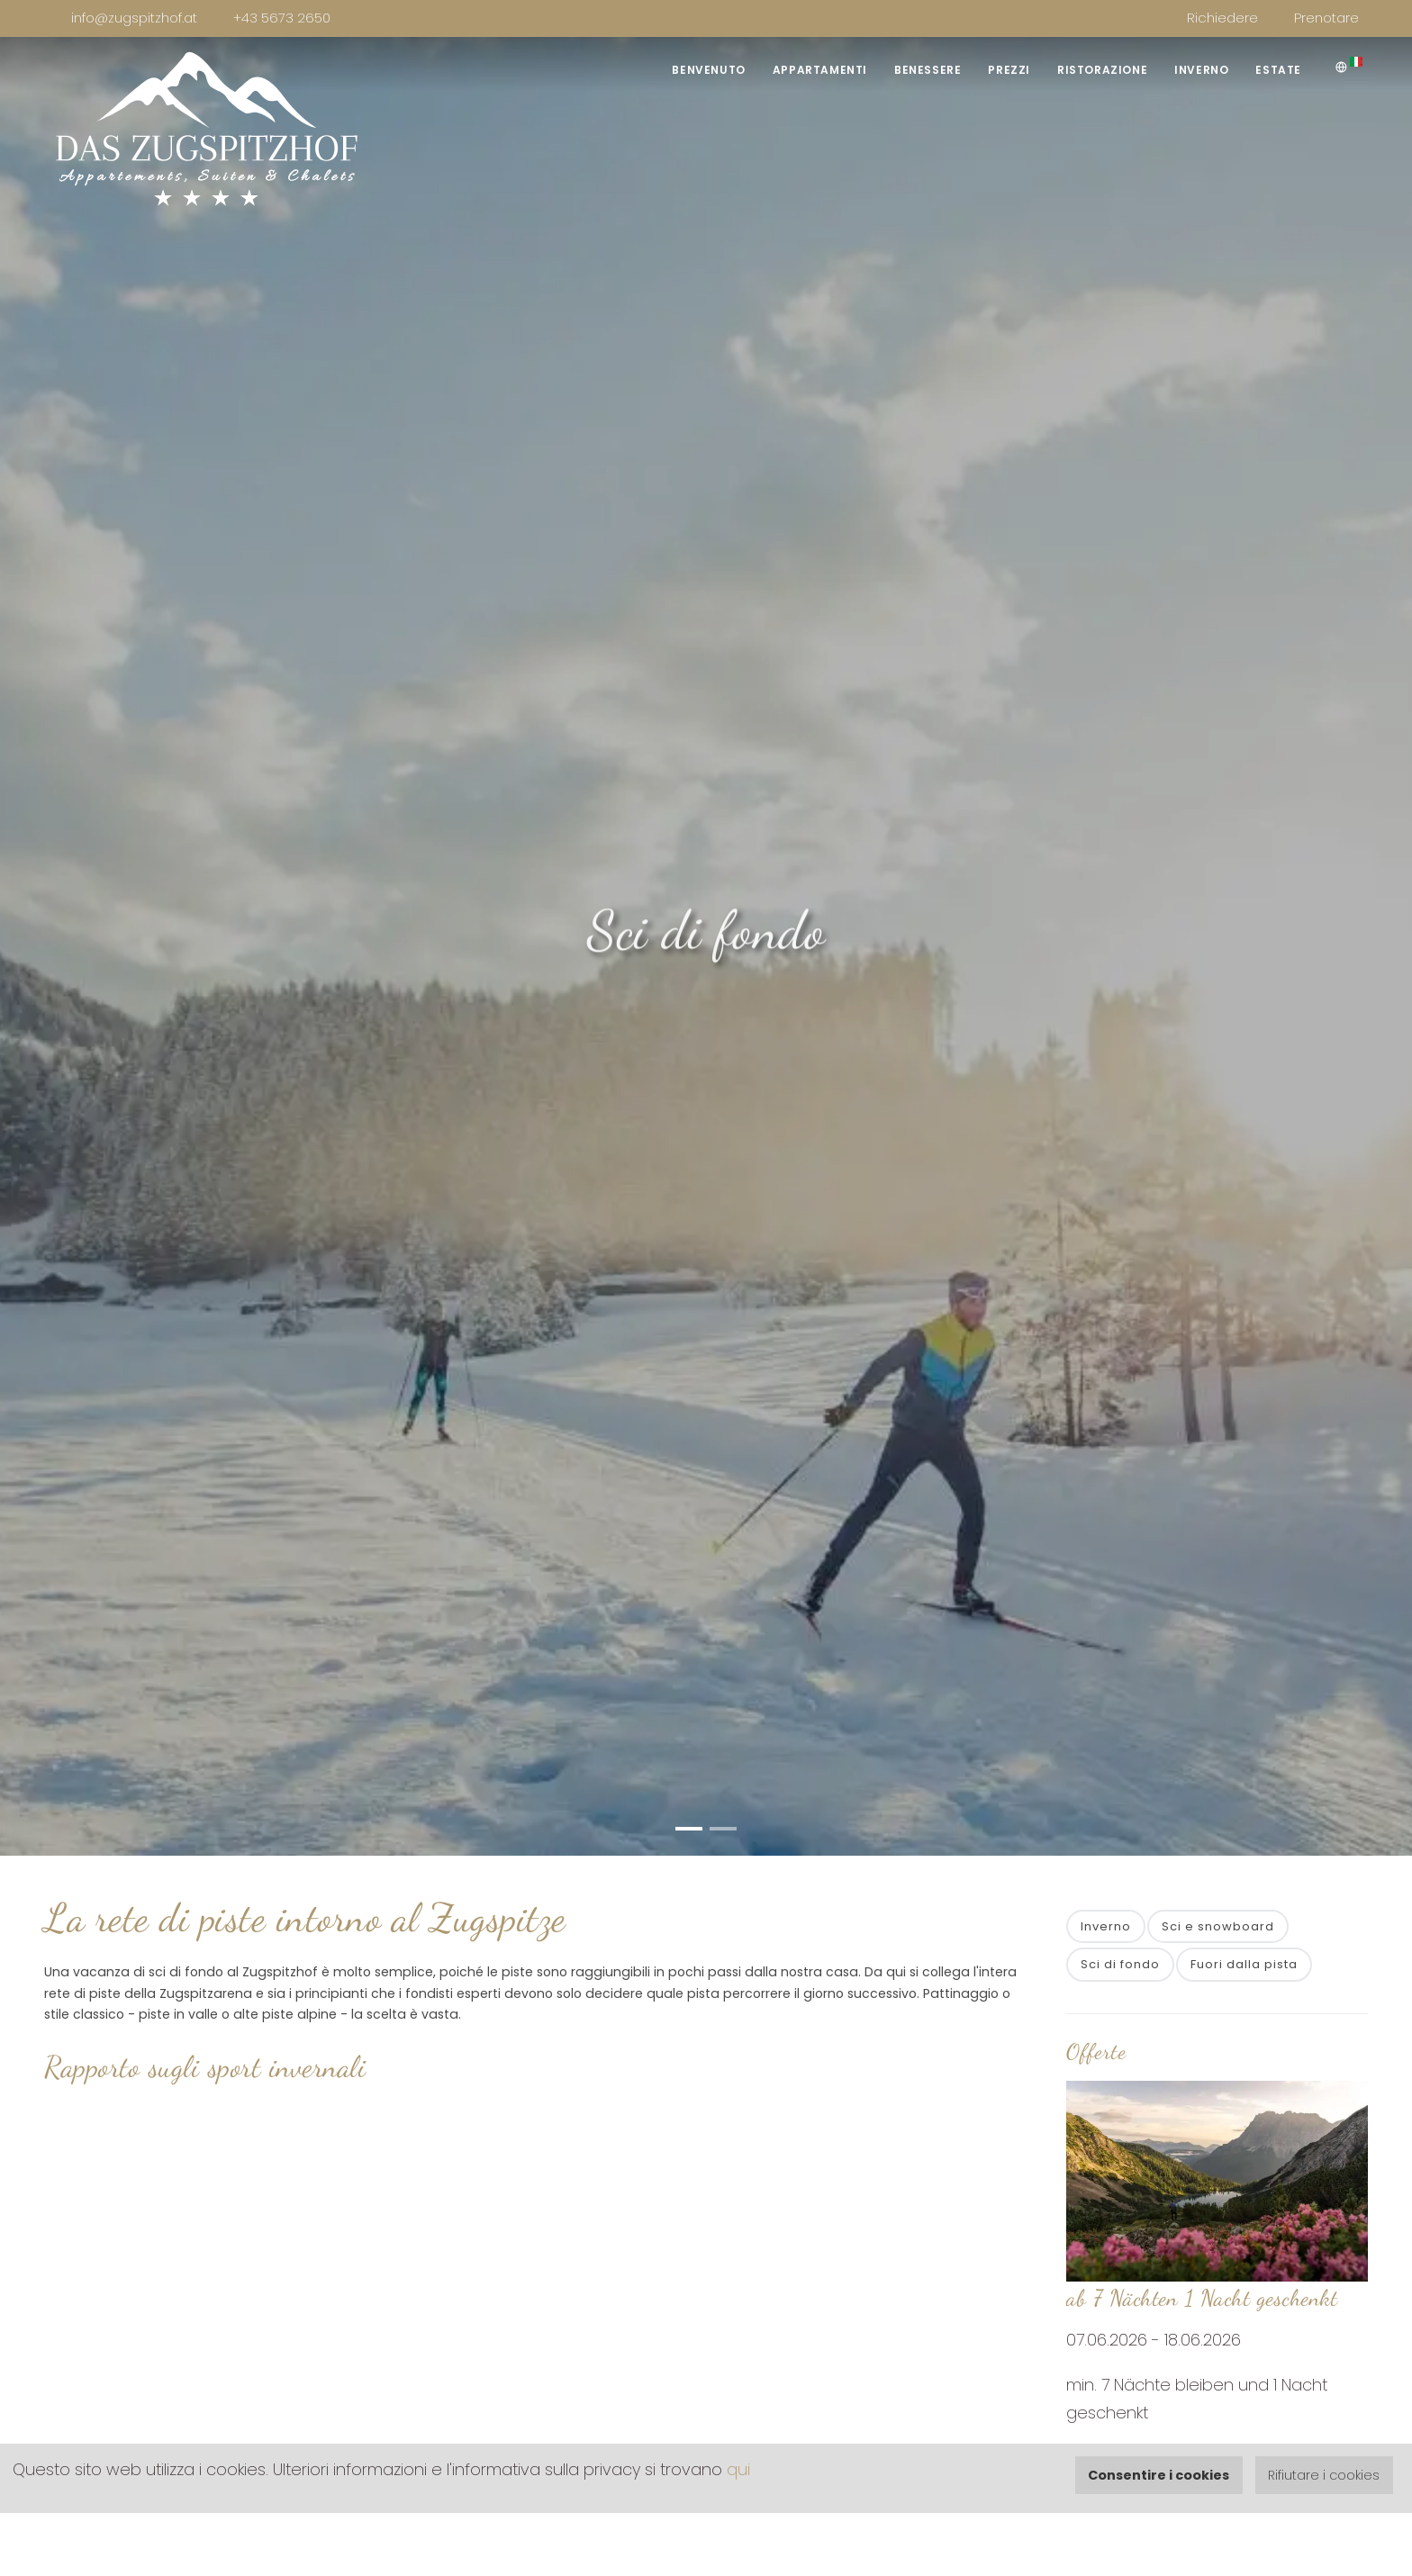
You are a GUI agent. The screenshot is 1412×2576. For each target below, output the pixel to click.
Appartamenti (820, 69)
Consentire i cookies (1158, 2475)
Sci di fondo (1120, 1964)
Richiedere (1222, 17)
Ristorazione (1102, 69)
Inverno (1201, 69)
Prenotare (1326, 17)
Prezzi (1009, 69)
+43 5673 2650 (281, 17)
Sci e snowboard (1218, 1926)
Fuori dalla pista (1244, 1964)
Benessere (927, 69)
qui (738, 2469)
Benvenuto (708, 69)
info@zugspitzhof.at (134, 17)
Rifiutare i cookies (1324, 2475)
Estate (1278, 69)
